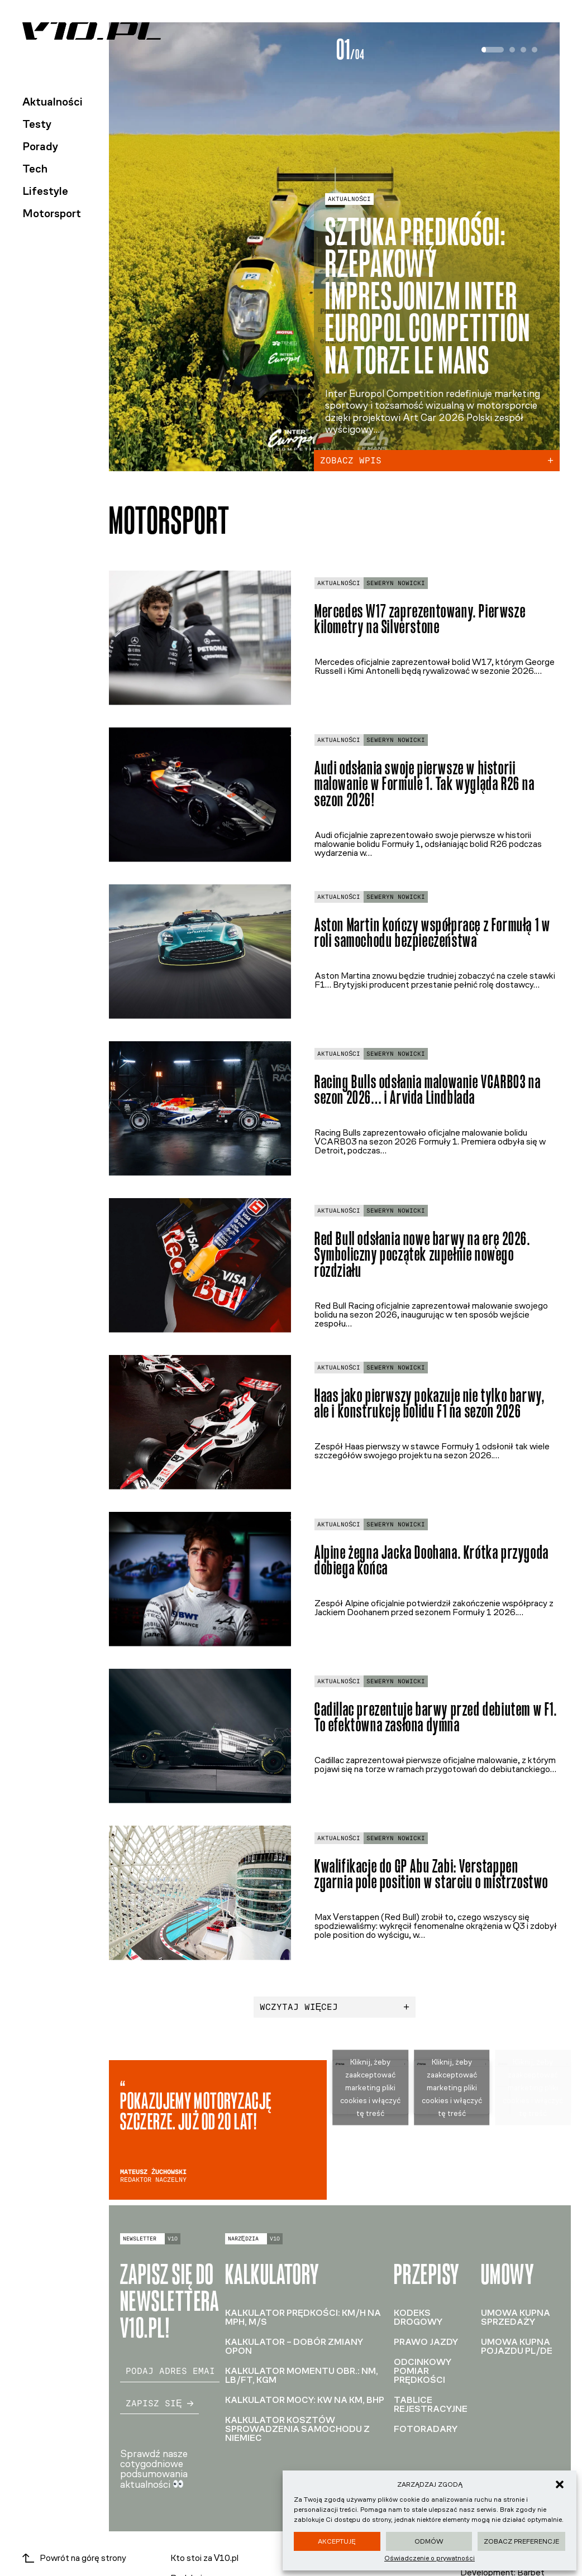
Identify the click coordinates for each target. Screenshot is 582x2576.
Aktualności (52, 101)
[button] (559, 2484)
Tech (34, 168)
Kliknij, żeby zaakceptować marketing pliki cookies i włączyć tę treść (370, 2087)
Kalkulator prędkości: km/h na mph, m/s (303, 2317)
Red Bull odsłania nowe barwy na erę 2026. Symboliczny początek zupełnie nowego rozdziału (422, 1255)
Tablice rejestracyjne (430, 2404)
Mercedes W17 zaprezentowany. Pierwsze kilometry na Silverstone (420, 619)
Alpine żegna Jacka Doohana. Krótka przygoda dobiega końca (431, 1560)
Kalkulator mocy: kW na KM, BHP (304, 2400)
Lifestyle (45, 191)
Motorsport (51, 213)
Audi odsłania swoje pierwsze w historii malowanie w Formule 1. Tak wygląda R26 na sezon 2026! (424, 784)
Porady (40, 146)
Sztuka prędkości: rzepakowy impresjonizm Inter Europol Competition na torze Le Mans (427, 296)
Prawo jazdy (426, 2341)
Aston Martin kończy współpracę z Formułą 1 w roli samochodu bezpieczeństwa (432, 933)
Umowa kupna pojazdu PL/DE (516, 2346)
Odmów (428, 2541)
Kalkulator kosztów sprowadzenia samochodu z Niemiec (297, 2429)
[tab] (492, 49)
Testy (36, 124)
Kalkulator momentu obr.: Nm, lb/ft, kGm (301, 2375)
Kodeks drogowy (418, 2317)
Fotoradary (425, 2429)
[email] (170, 2371)
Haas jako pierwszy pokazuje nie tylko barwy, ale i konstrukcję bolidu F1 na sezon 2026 (429, 1404)
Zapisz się (159, 2403)
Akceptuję (337, 2541)
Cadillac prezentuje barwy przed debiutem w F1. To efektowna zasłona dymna (435, 1717)
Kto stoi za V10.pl (204, 2558)
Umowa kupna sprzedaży (515, 2317)
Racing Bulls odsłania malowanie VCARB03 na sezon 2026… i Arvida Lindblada (427, 1090)
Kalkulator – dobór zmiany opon (294, 2346)
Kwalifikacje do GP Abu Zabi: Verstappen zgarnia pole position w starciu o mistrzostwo (431, 1874)
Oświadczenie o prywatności (429, 2558)
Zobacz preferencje (521, 2541)
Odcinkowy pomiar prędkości (422, 2371)
